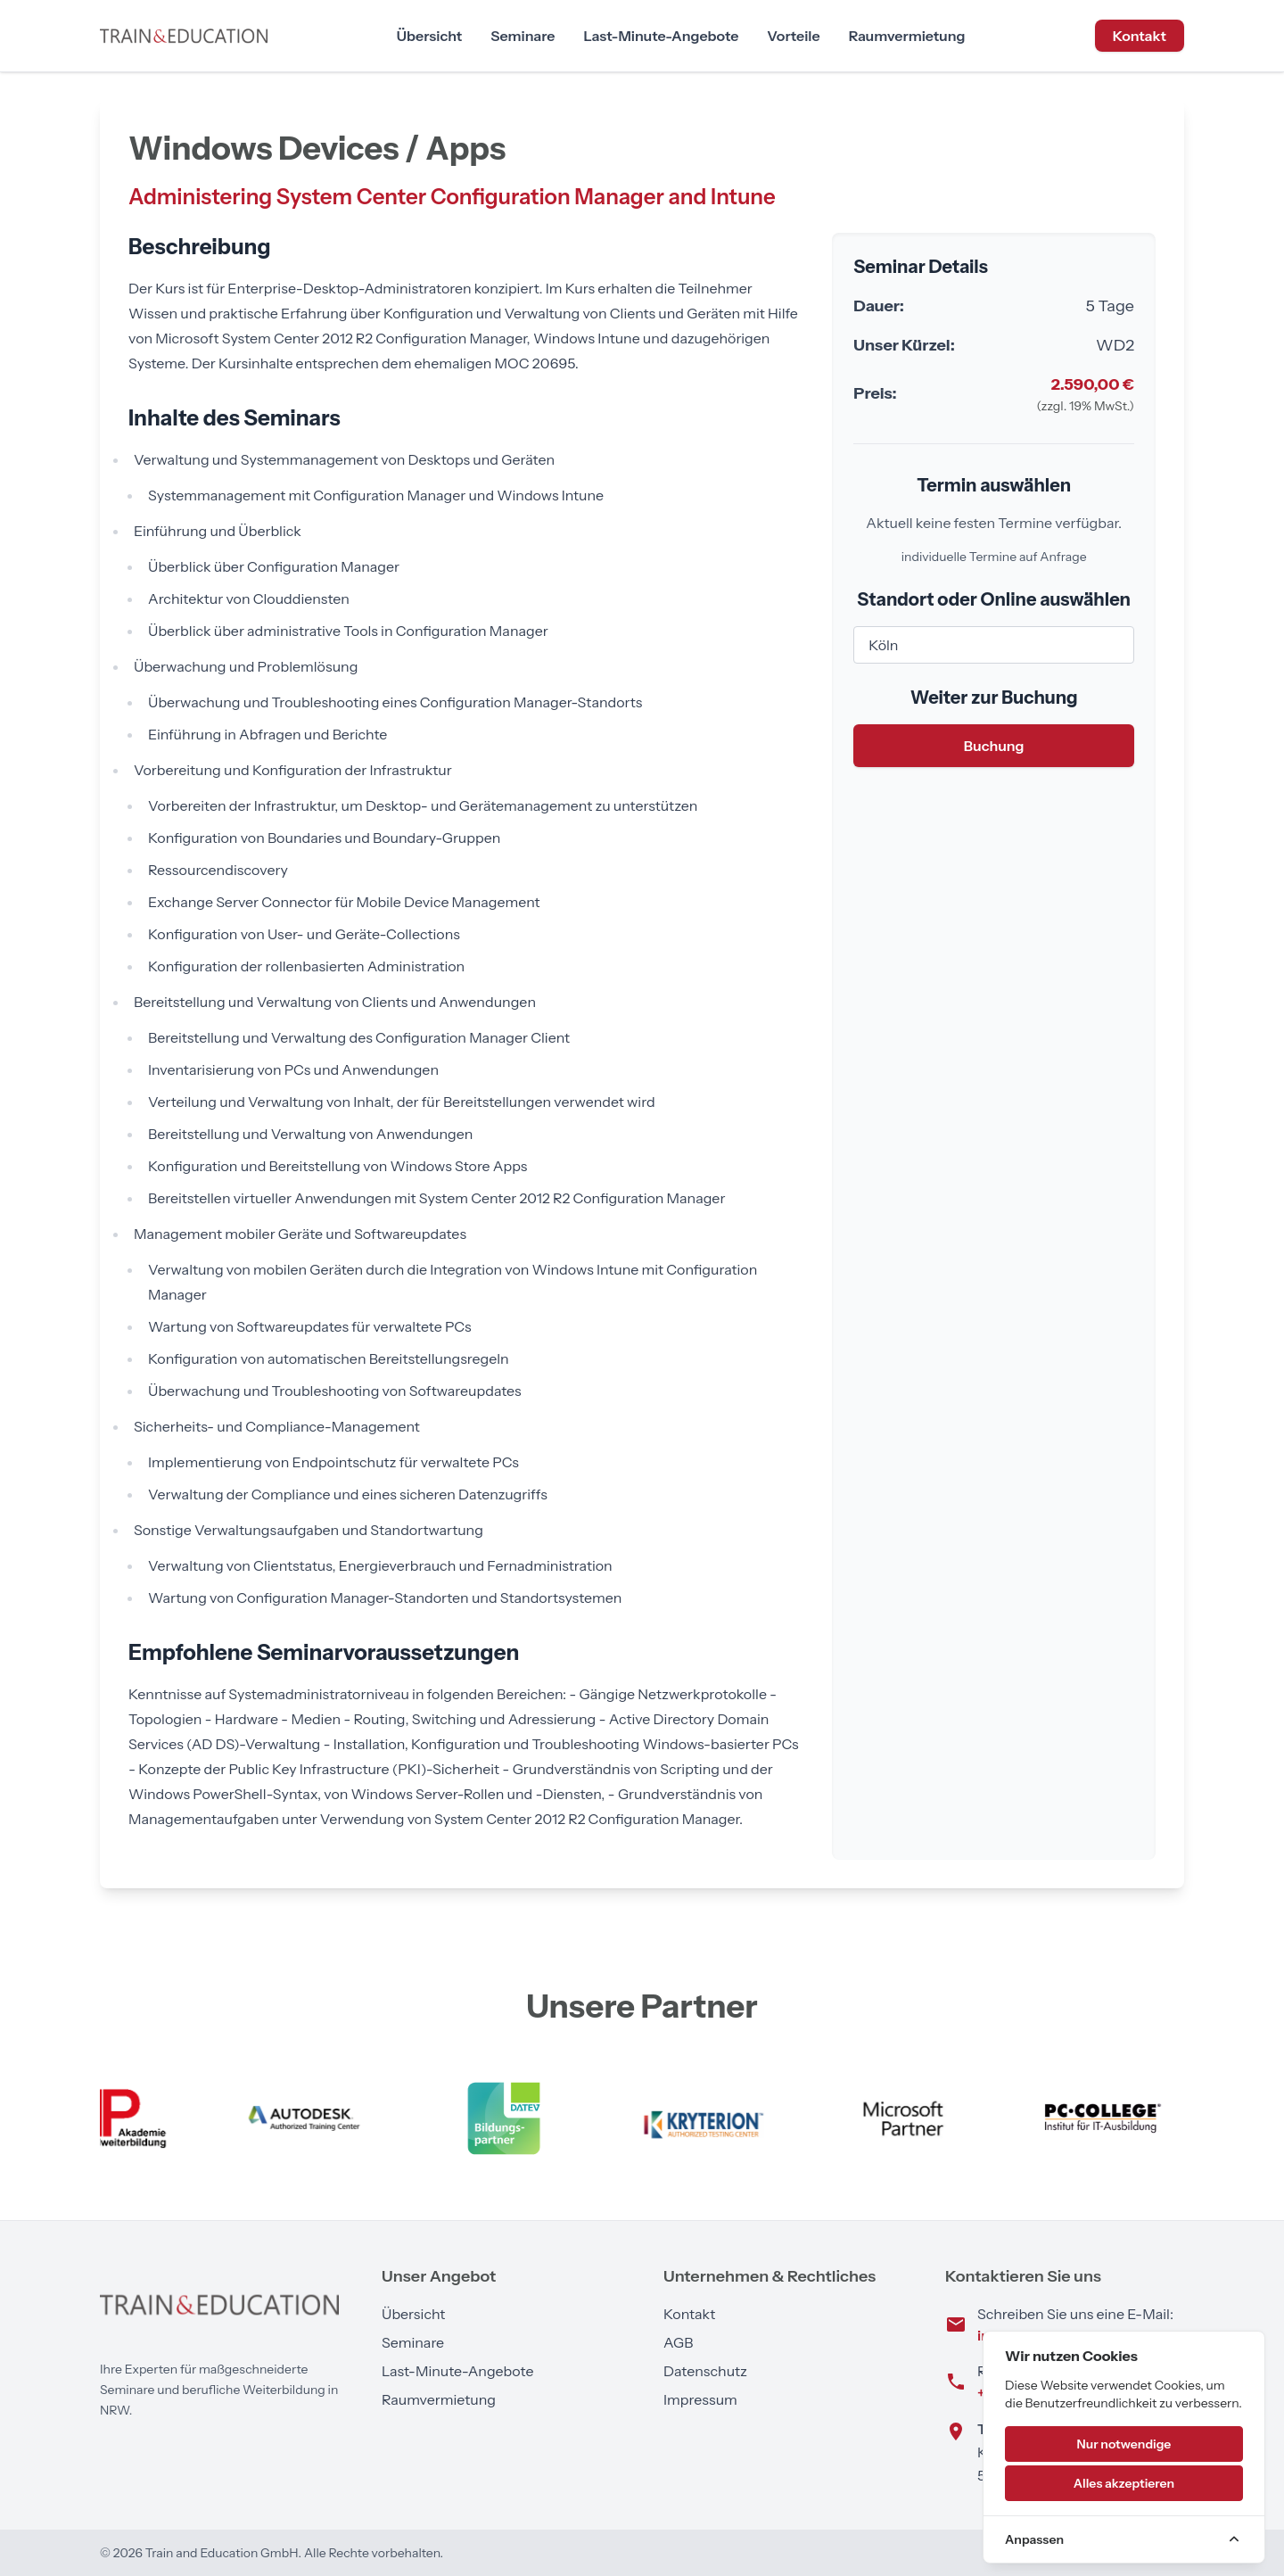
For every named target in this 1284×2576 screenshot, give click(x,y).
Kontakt (1139, 36)
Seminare (522, 36)
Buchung (994, 746)
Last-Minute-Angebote (660, 36)
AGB (678, 2342)
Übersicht (429, 36)
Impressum (700, 2399)
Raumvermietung (907, 36)
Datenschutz (705, 2371)
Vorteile (793, 36)
